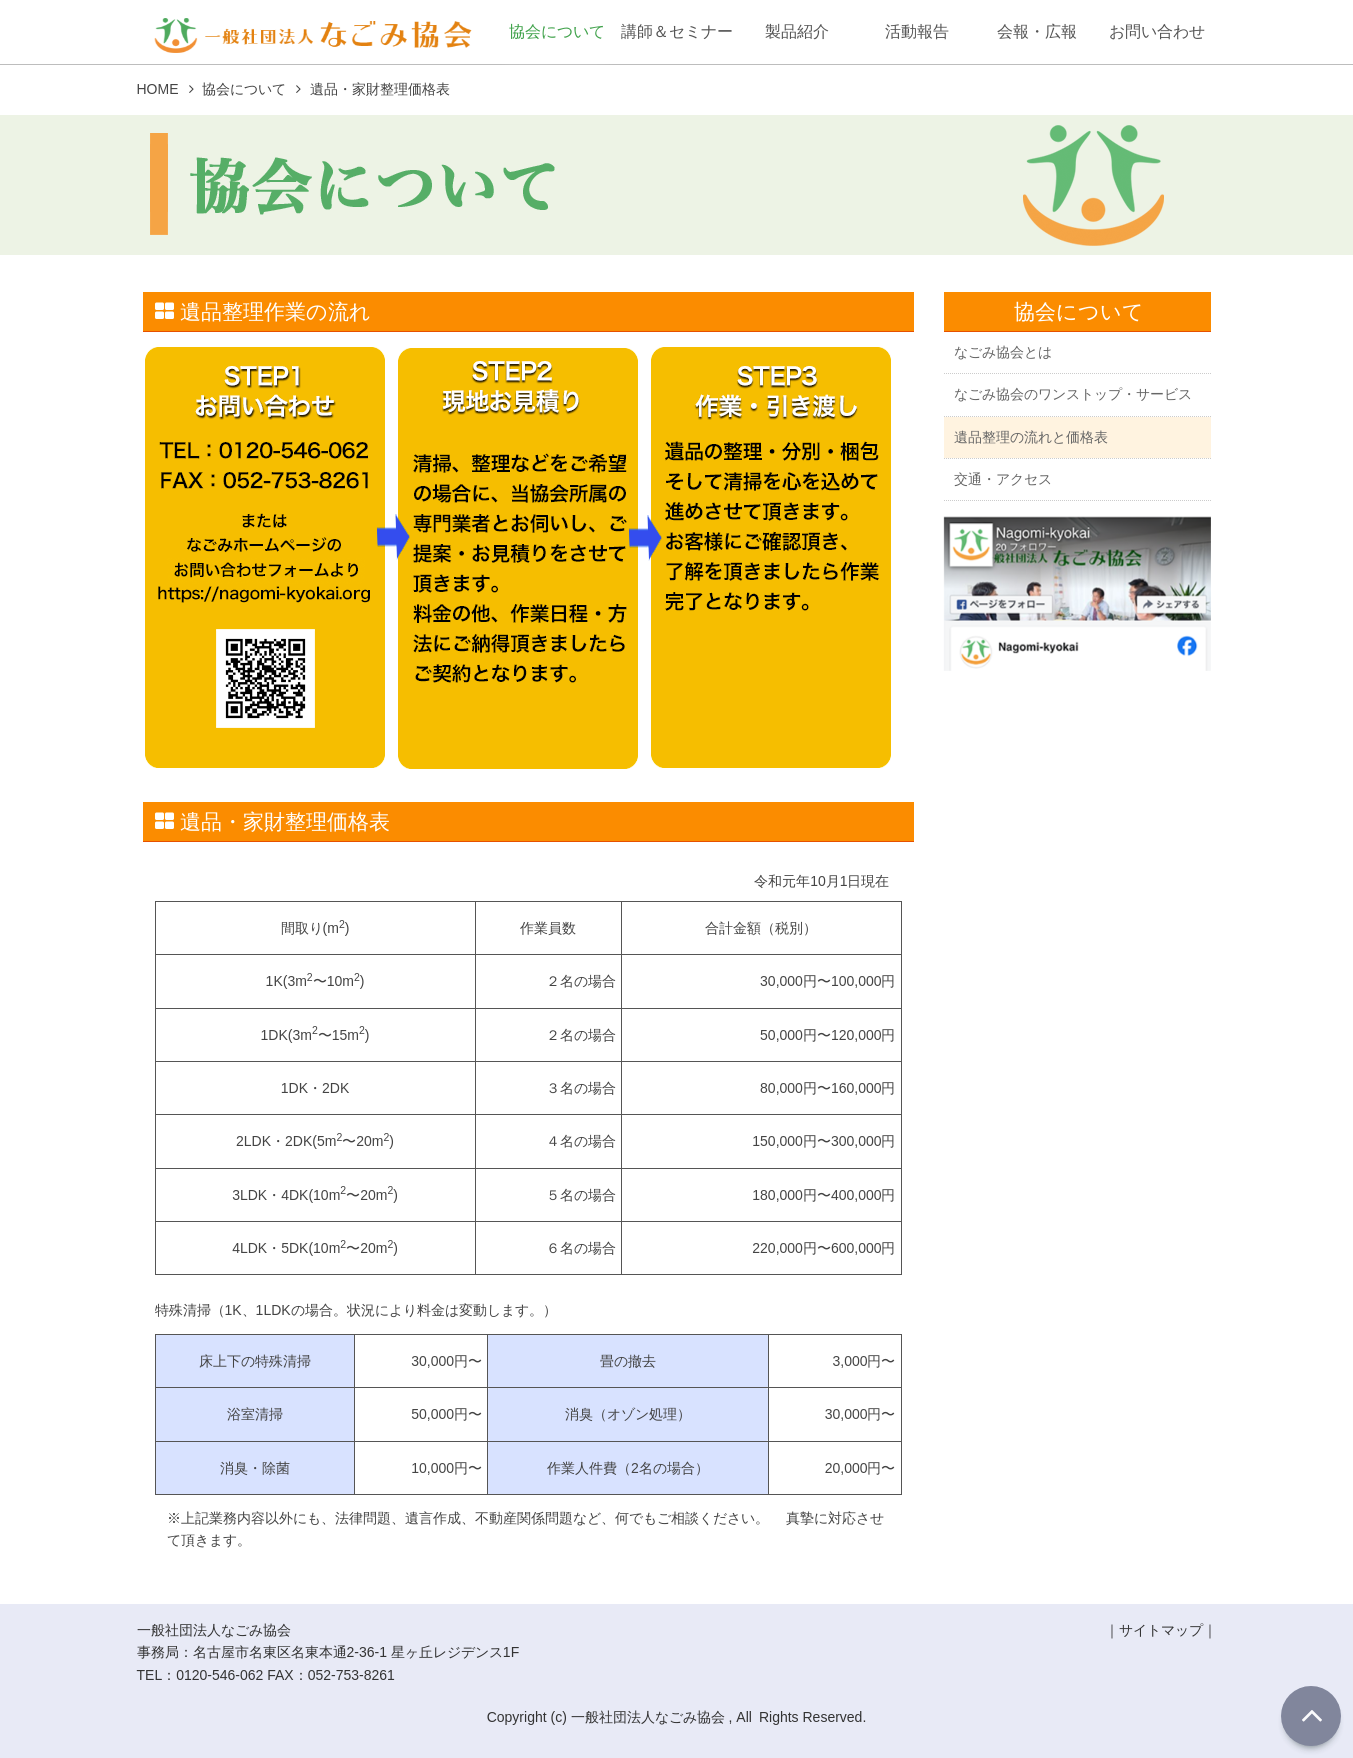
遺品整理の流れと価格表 (1031, 440)
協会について (557, 31)
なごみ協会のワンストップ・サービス (1073, 397)
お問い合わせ (1157, 31)
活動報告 (917, 31)
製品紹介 (797, 31)
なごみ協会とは (1003, 353)
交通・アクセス (1003, 483)
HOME (158, 89)
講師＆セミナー (677, 31)
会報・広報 (1037, 31)
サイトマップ (1161, 1630)
